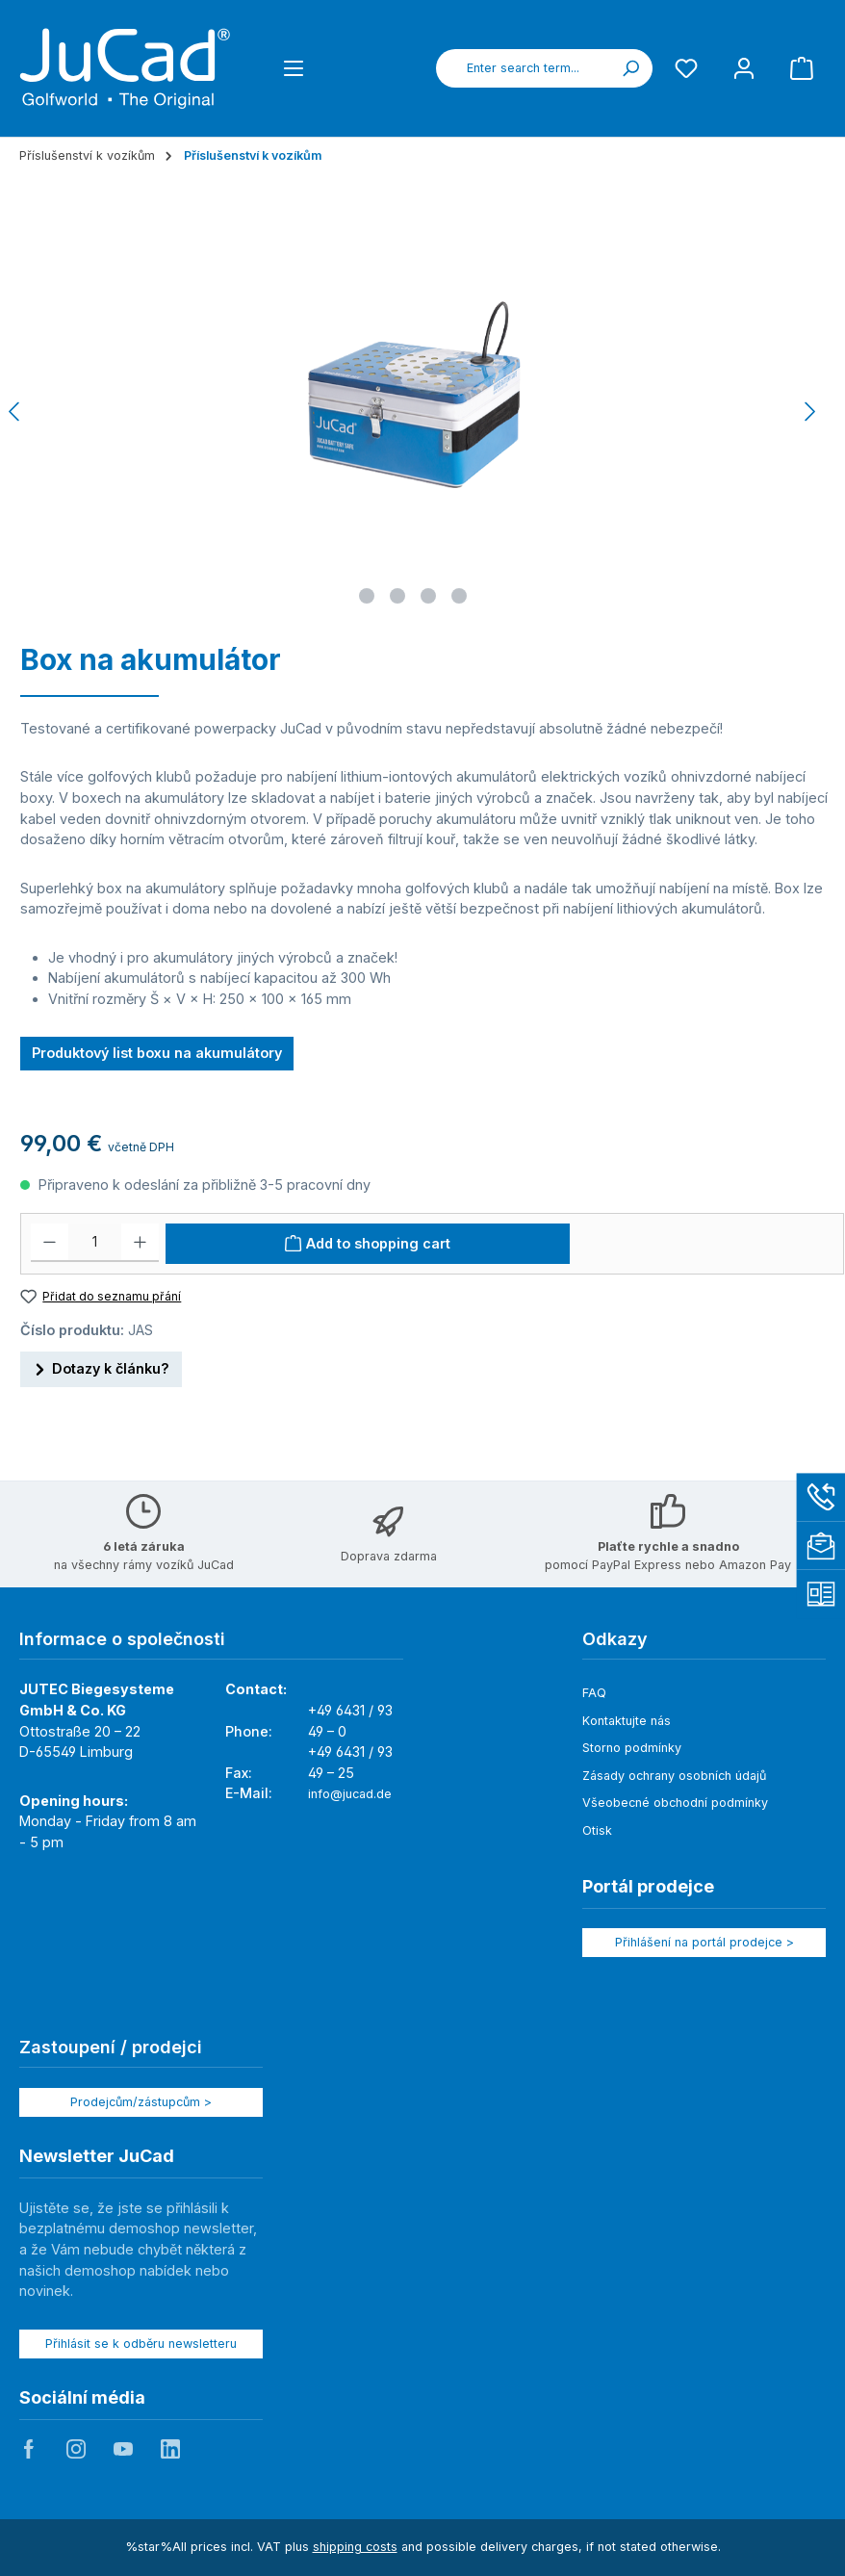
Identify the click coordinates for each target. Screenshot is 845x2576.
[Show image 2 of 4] (397, 596)
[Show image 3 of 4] (428, 596)
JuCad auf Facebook (28, 2449)
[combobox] (522, 68)
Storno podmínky (631, 1747)
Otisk (597, 1830)
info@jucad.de (350, 1794)
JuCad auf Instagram (76, 2449)
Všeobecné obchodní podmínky (675, 1802)
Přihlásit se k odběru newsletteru (141, 2343)
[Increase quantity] (140, 1243)
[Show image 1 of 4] (366, 596)
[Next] (809, 411)
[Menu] (293, 68)
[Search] (630, 68)
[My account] (744, 68)
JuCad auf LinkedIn (170, 2449)
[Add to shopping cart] (368, 1244)
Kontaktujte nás (626, 1720)
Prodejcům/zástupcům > (141, 2102)
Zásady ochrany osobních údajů (674, 1775)
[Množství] (94, 1243)
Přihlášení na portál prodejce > (704, 1942)
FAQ (594, 1693)
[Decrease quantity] (49, 1243)
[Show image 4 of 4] (459, 596)
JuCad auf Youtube (123, 2449)
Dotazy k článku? (101, 1366)
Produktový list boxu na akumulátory (157, 1052)
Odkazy (615, 1639)
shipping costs (355, 2546)
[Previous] (15, 411)
